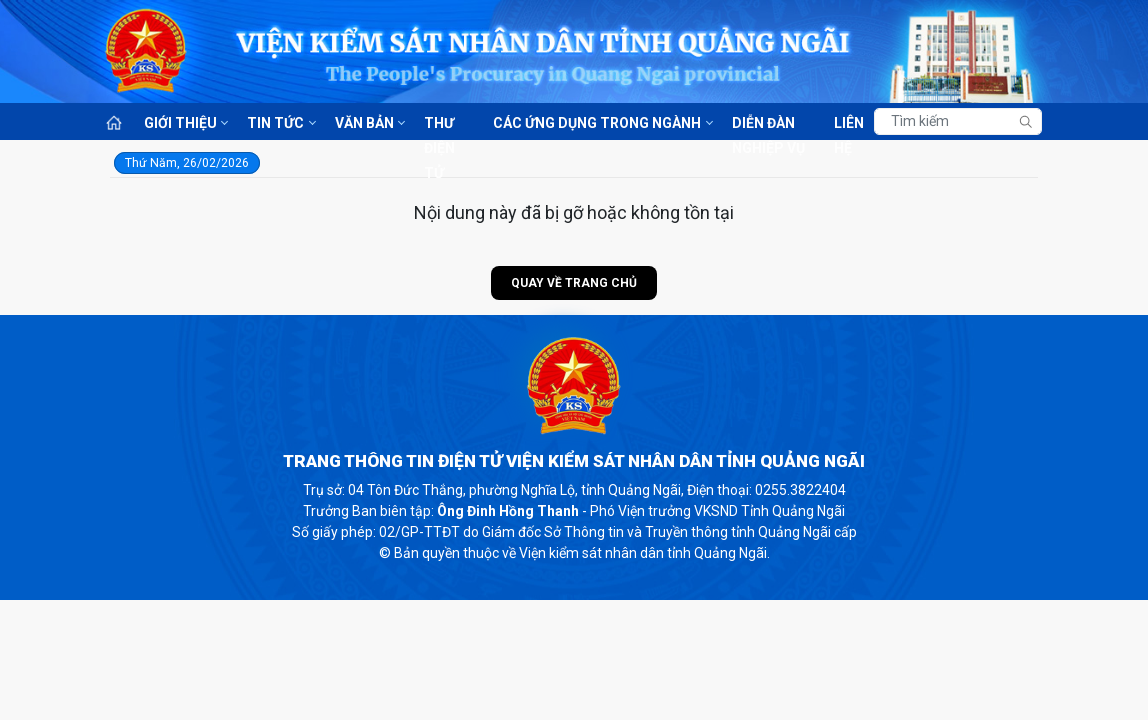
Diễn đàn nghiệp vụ (768, 124)
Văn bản (364, 123)
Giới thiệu (180, 123)
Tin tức (275, 123)
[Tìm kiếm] (958, 121)
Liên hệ (849, 124)
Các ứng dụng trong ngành (597, 123)
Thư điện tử (439, 124)
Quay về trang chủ (574, 283)
